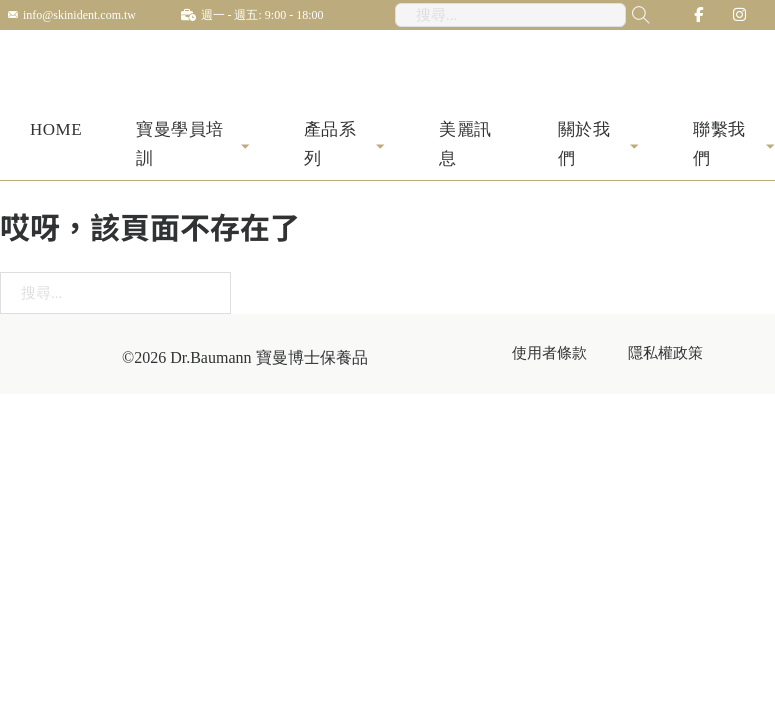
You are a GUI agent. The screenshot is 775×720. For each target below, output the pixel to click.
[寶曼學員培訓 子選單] (245, 147)
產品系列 (330, 146)
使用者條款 (549, 355)
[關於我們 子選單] (634, 147)
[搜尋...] (627, 15)
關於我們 (584, 146)
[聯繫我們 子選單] (770, 147)
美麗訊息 (465, 146)
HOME (56, 132)
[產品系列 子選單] (380, 147)
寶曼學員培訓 (180, 146)
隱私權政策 (665, 355)
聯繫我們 (719, 146)
